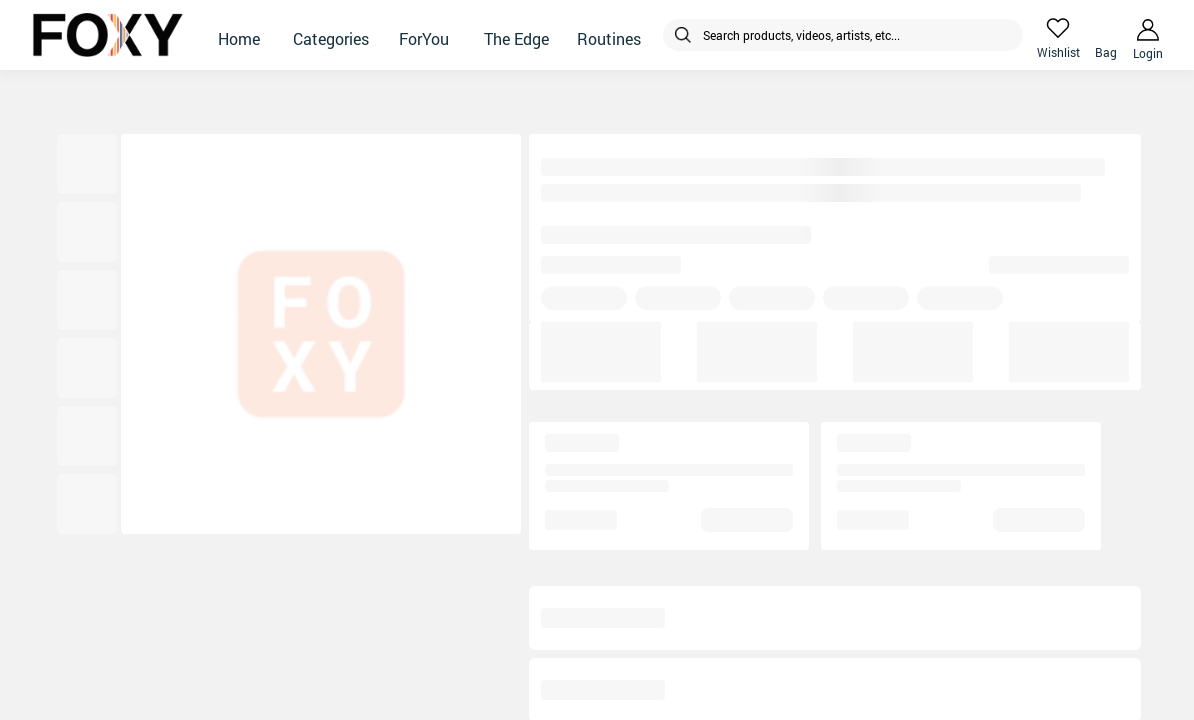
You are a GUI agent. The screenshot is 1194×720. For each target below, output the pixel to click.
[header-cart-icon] (1106, 28)
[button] (239, 35)
